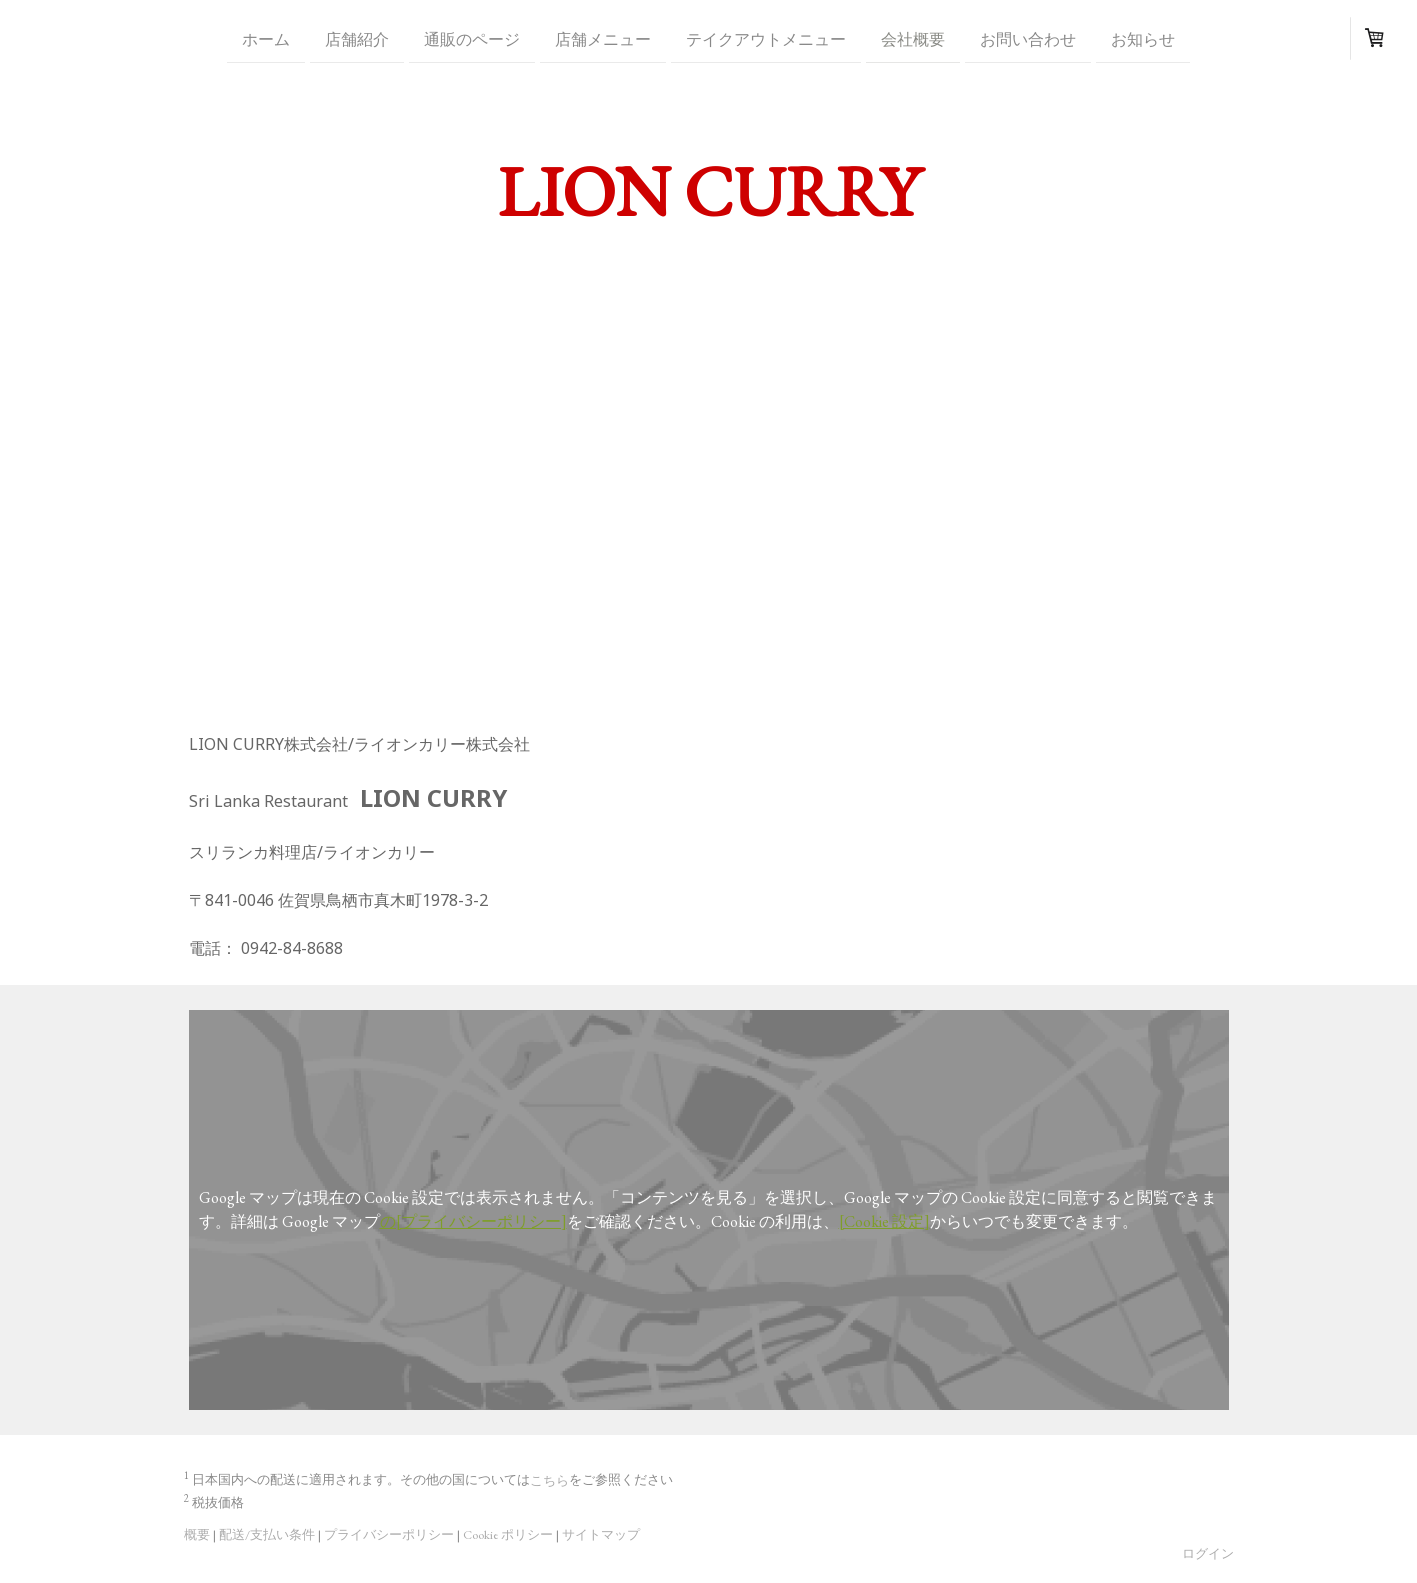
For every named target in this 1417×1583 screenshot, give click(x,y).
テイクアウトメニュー (766, 38)
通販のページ (472, 38)
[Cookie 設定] (884, 1221)
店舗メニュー (603, 38)
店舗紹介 (357, 38)
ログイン (1208, 1553)
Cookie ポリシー (508, 1534)
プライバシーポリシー (389, 1534)
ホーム (266, 38)
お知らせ (1143, 38)
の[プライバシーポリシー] (473, 1221)
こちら (549, 1480)
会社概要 (913, 38)
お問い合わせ (1028, 38)
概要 (197, 1534)
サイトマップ (601, 1534)
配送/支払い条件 (267, 1534)
